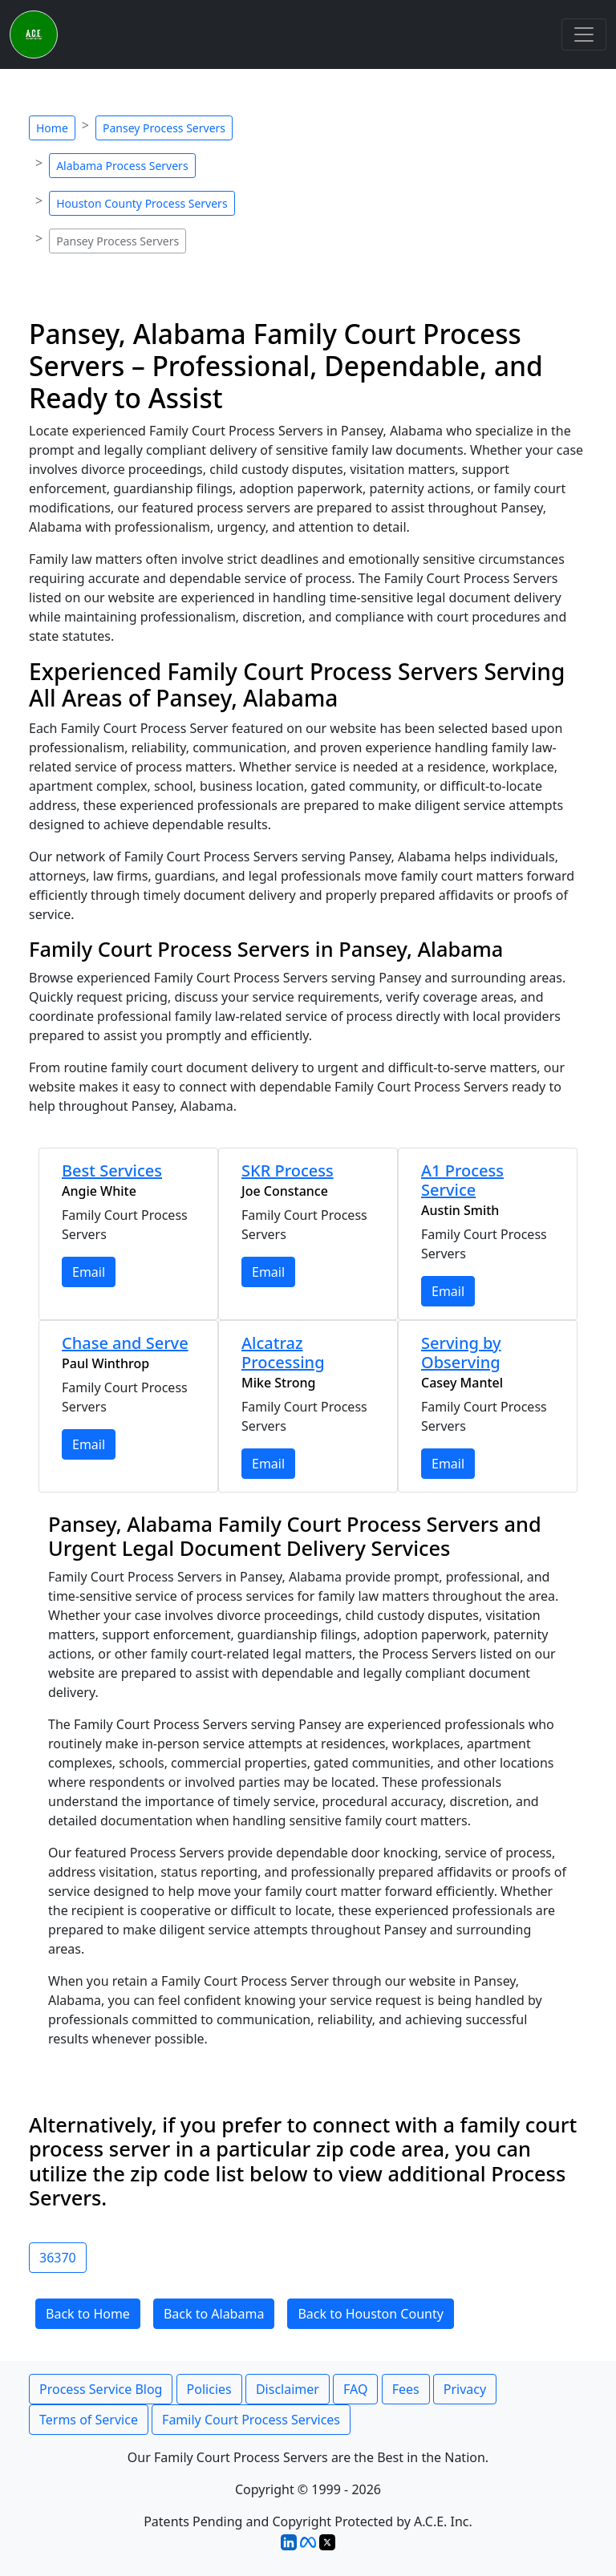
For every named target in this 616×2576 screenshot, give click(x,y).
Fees (405, 2389)
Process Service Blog (100, 2389)
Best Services (112, 1170)
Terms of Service (88, 2419)
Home (52, 128)
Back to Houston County (370, 2314)
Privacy (465, 2389)
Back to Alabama (214, 2314)
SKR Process (287, 1170)
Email (88, 1272)
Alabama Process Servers (122, 165)
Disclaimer (287, 2389)
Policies (209, 2389)
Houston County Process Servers (141, 203)
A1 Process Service (462, 1180)
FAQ (355, 2389)
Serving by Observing (461, 1352)
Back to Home (88, 2314)
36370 (57, 2257)
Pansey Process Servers (164, 128)
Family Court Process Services (251, 2419)
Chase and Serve (125, 1343)
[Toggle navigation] (583, 34)
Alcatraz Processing (283, 1352)
